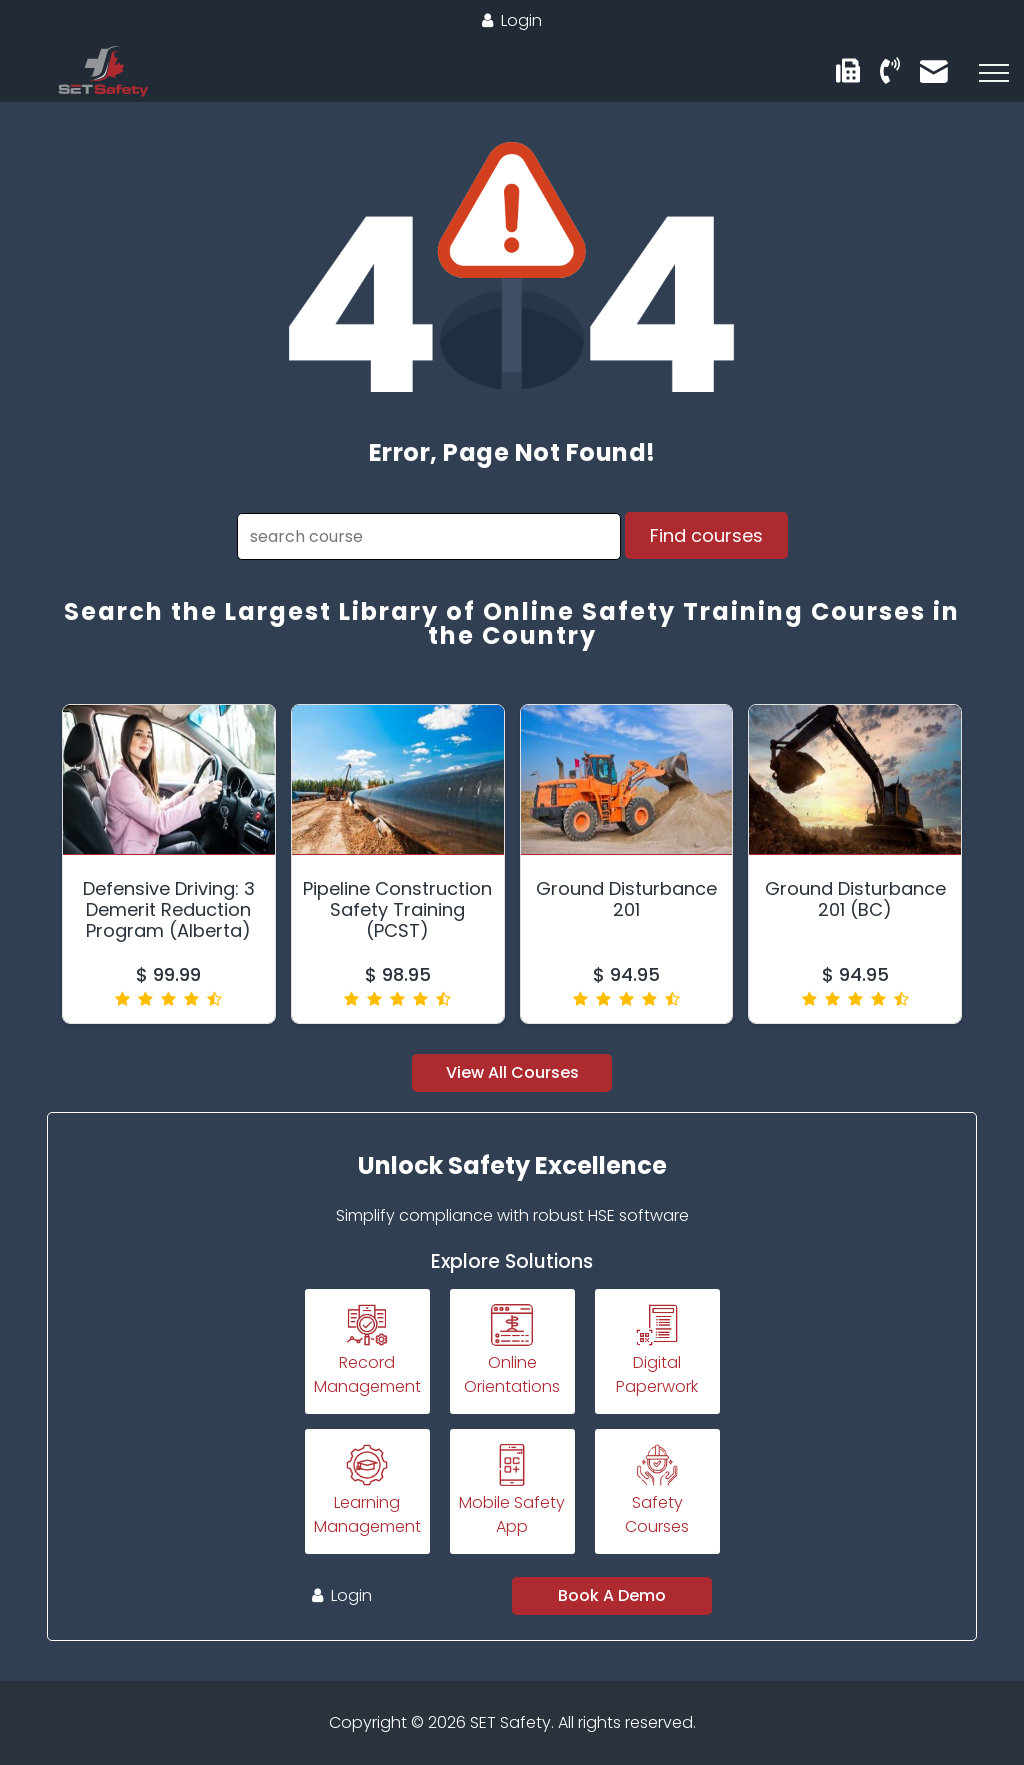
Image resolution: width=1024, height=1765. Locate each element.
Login (512, 20)
